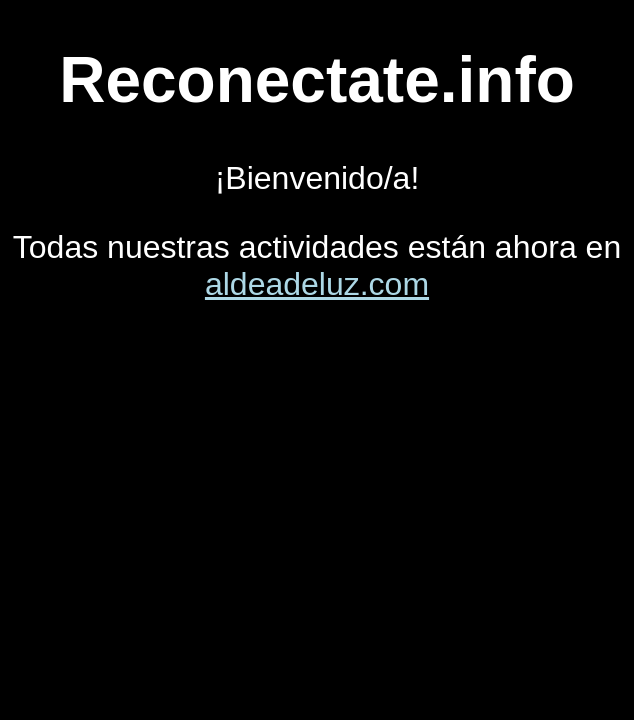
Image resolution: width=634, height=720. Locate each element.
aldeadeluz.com (317, 284)
